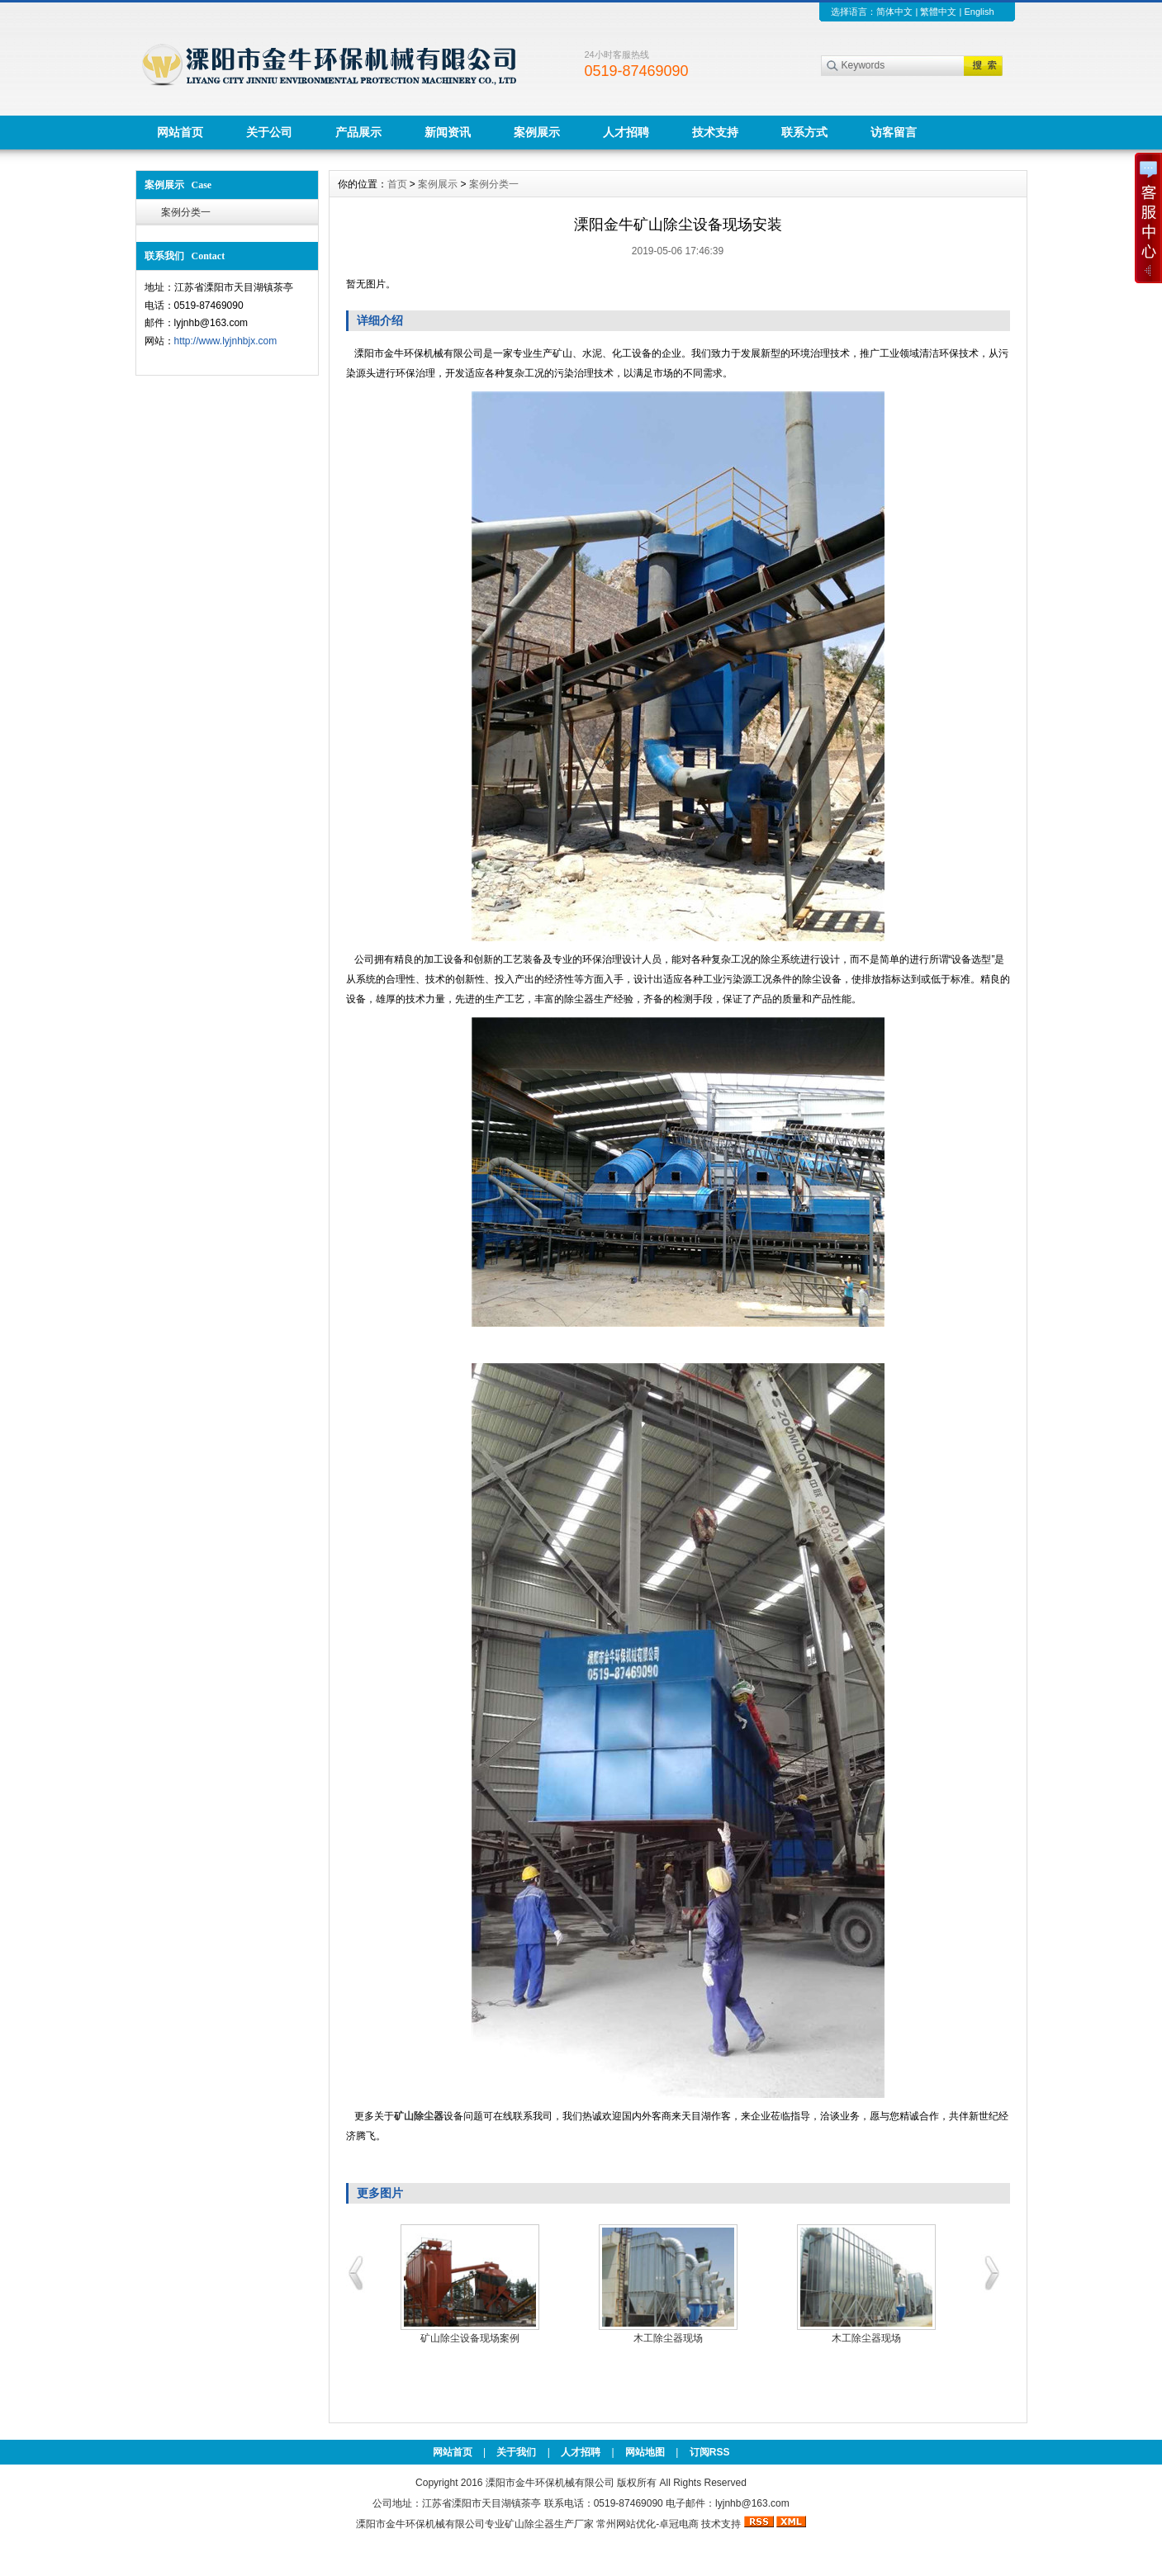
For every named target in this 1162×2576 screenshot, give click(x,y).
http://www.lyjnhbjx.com (225, 341)
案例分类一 (186, 212)
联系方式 (804, 132)
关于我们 (516, 2452)
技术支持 (715, 132)
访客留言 (893, 132)
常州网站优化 (626, 2524)
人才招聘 (626, 132)
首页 (397, 184)
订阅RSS (710, 2452)
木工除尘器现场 (668, 2338)
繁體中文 (938, 12)
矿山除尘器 (529, 2524)
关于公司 (269, 132)
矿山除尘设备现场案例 (469, 2338)
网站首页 (180, 132)
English (979, 12)
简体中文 (894, 12)
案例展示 (537, 132)
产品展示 (358, 132)
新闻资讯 (447, 132)
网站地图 (645, 2452)
